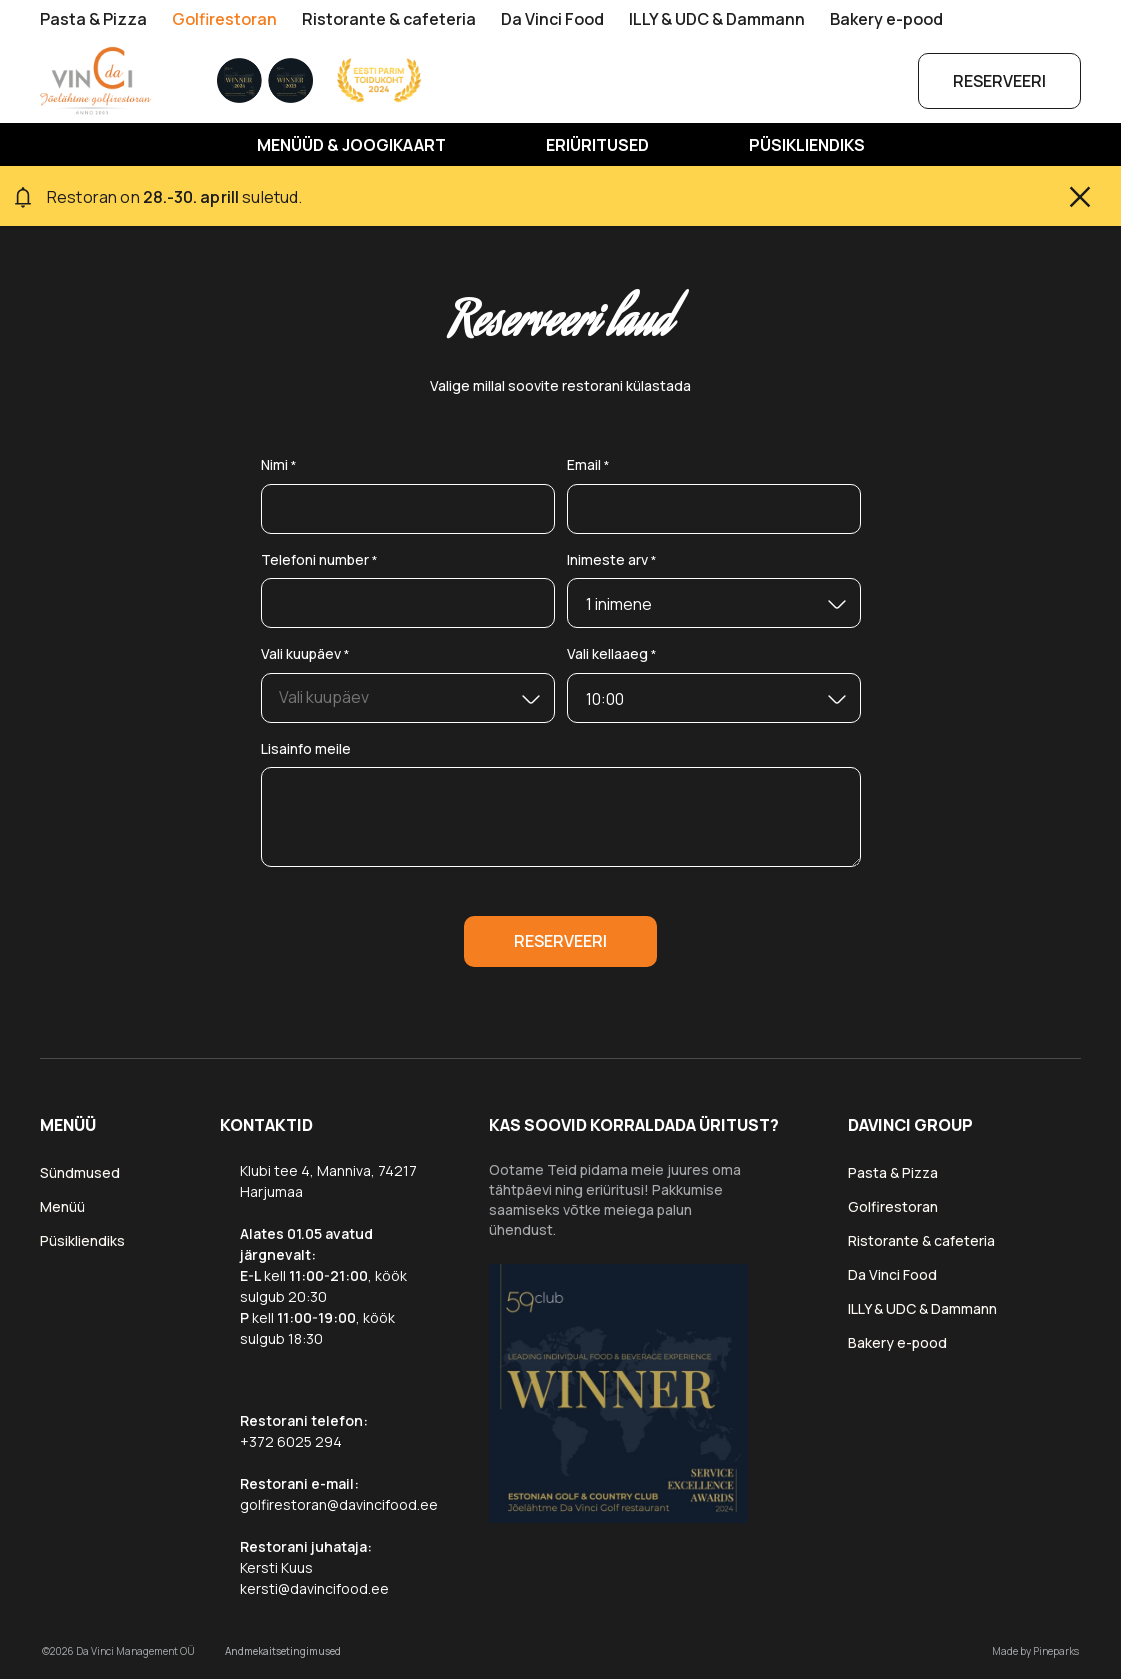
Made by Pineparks (1035, 1651)
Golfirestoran (224, 19)
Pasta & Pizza (93, 19)
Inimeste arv (612, 560)
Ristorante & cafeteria (389, 19)
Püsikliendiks (807, 146)
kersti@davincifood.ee (314, 1588)
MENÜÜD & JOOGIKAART (351, 146)
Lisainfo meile (306, 748)
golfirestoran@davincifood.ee (339, 1504)
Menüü (62, 1206)
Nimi (279, 465)
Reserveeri (999, 81)
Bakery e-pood (886, 19)
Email (588, 465)
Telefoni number (319, 560)
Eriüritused (597, 146)
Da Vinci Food (552, 19)
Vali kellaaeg (612, 654)
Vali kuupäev (305, 654)
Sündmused (80, 1172)
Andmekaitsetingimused (283, 1651)
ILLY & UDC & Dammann (717, 19)
